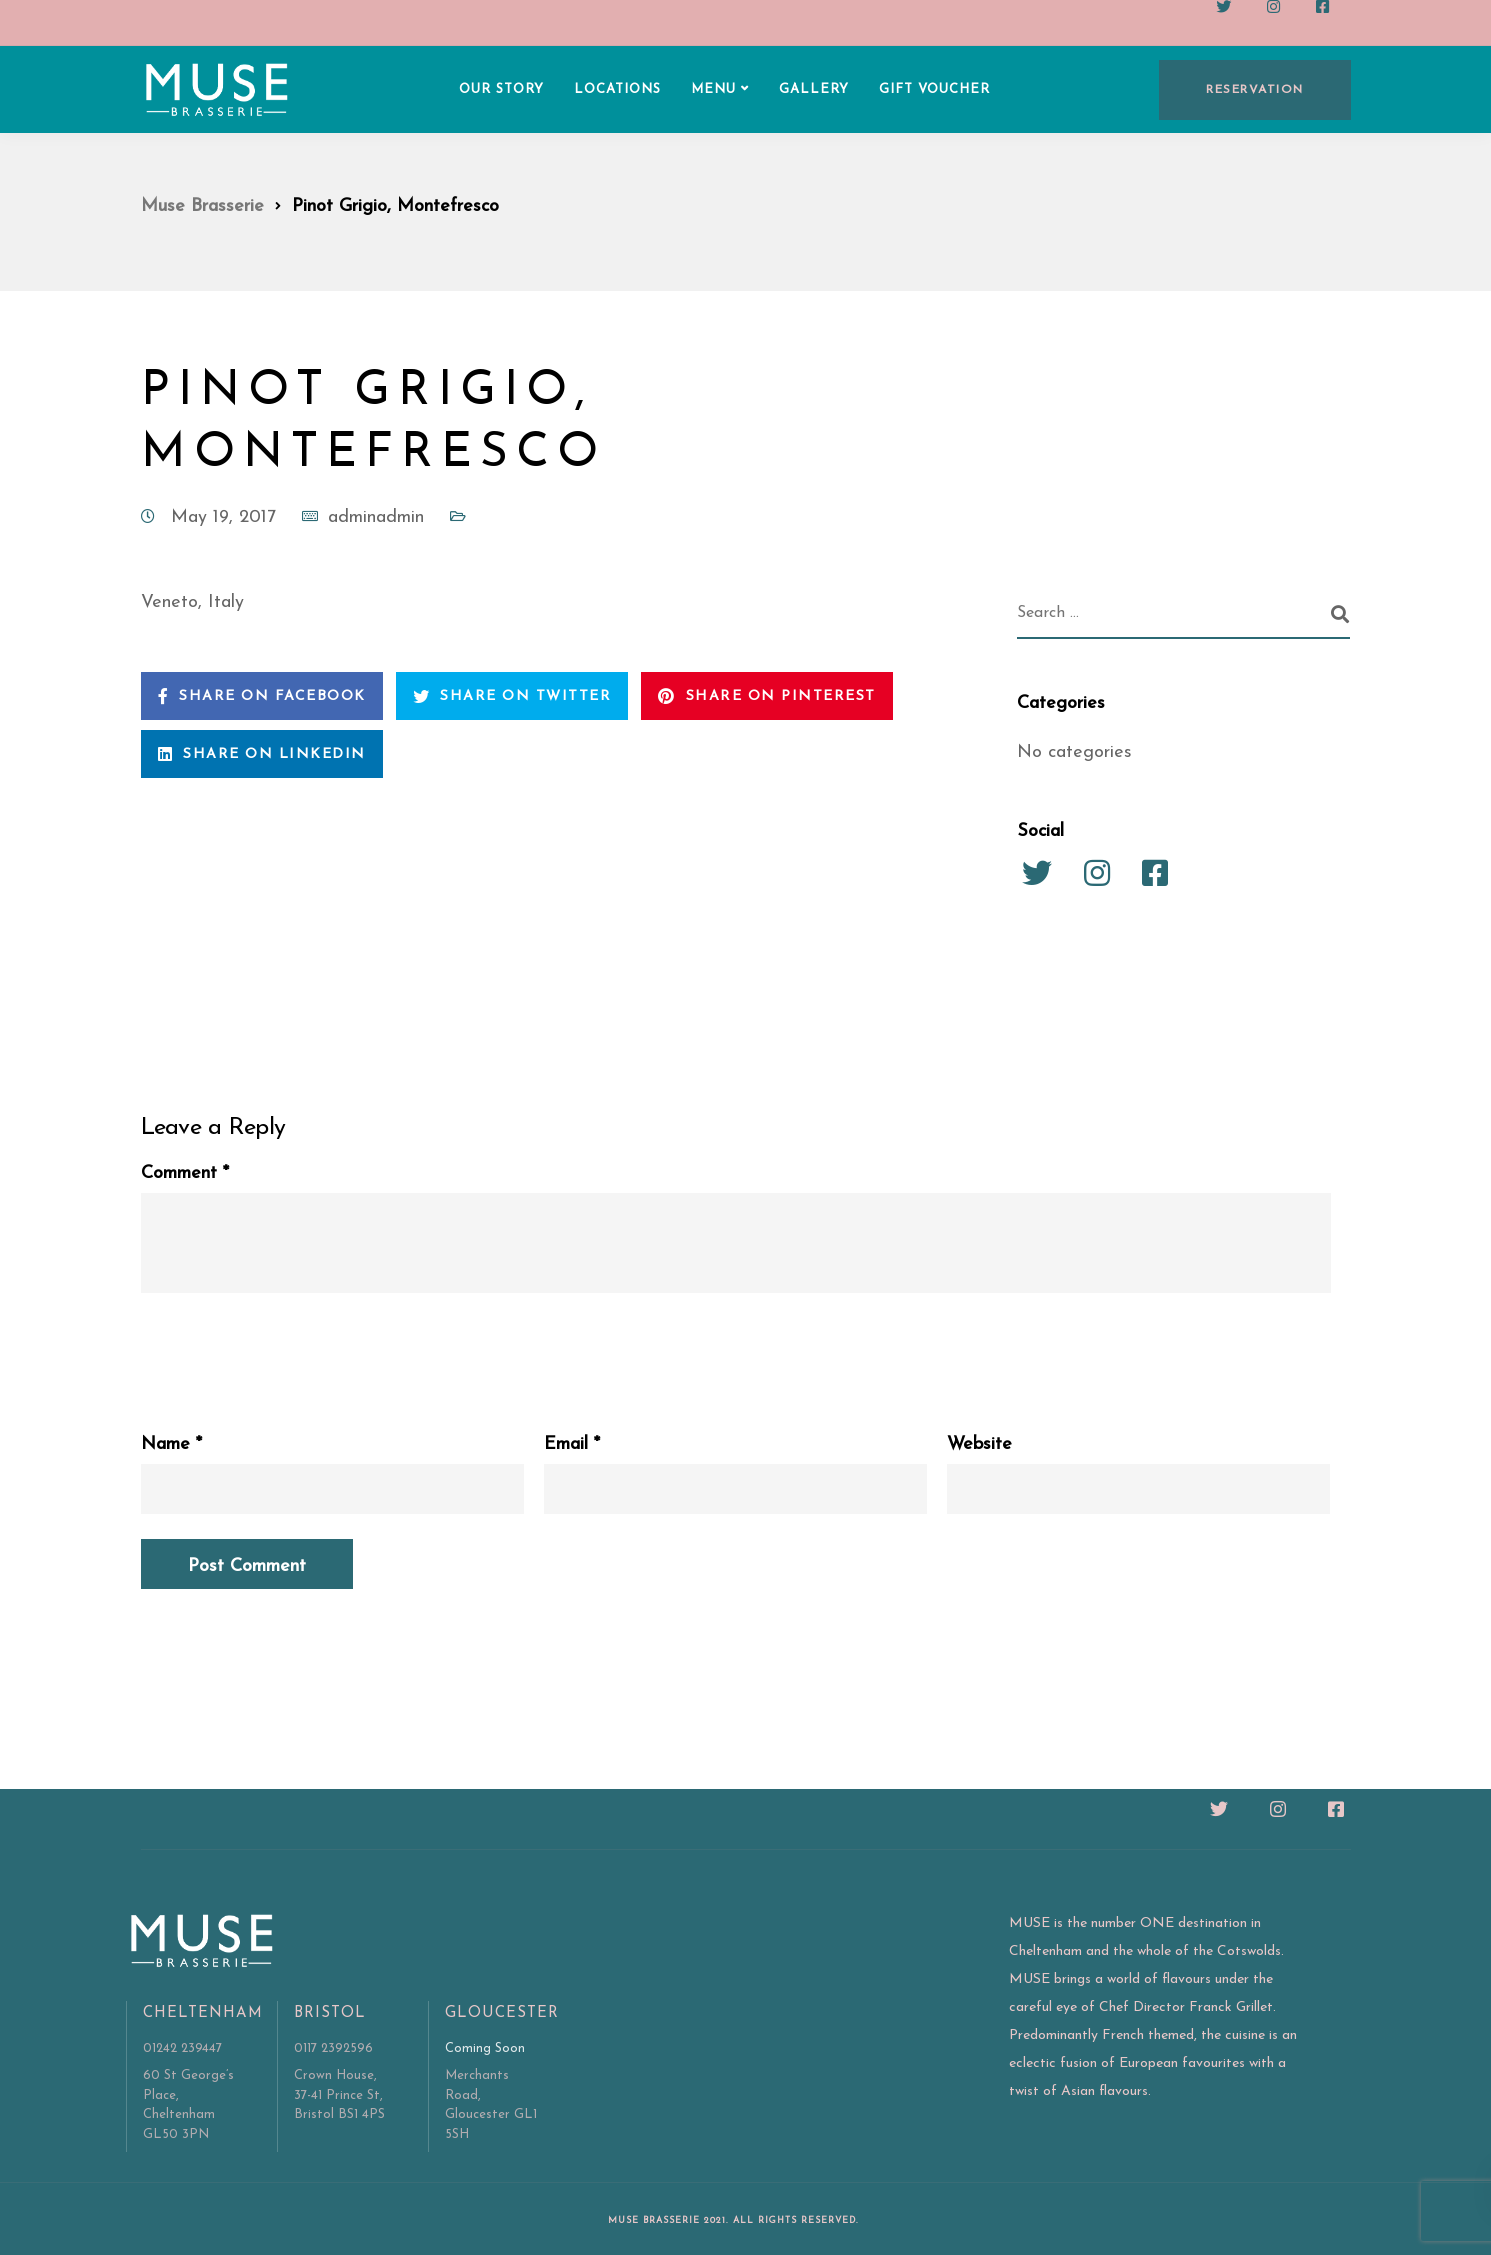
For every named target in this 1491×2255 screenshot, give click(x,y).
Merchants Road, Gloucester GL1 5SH (491, 2105)
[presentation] (293, 1352)
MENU (713, 89)
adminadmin (376, 517)
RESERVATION (1255, 90)
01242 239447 (182, 2048)
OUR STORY (501, 89)
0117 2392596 (333, 2048)
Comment (185, 1174)
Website (979, 1445)
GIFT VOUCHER (934, 89)
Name (171, 1445)
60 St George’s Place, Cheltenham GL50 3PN (188, 2105)
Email (572, 1445)
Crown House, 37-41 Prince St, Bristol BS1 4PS (339, 2095)
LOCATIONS (617, 89)
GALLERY (814, 89)
